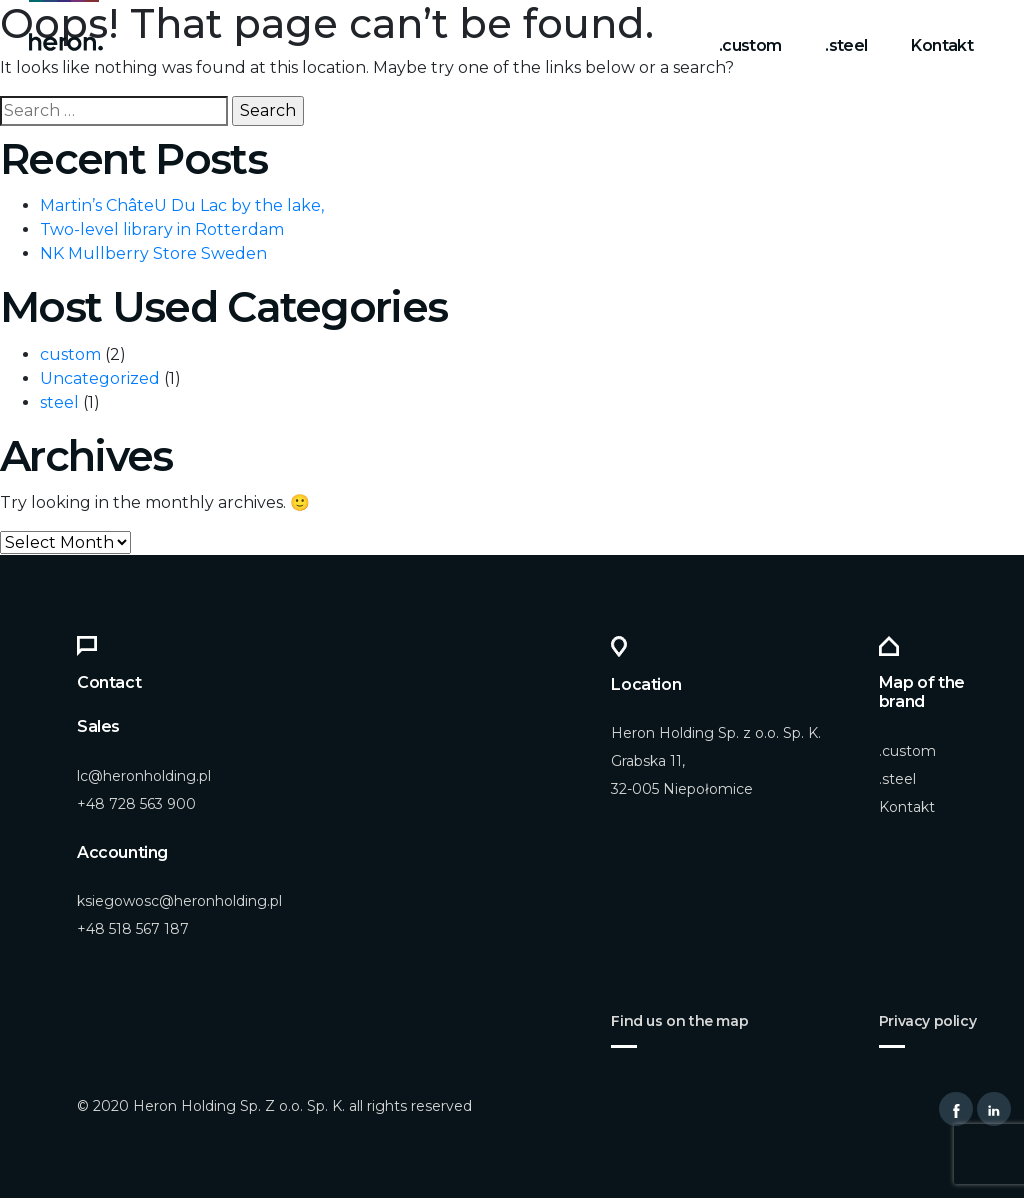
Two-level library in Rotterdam (162, 229)
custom (70, 354)
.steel (846, 45)
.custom (750, 45)
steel (59, 402)
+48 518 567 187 (133, 929)
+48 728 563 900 (136, 804)
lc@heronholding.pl (144, 776)
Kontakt (942, 45)
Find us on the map (679, 1021)
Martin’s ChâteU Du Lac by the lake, (182, 205)
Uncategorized (100, 378)
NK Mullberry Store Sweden (153, 253)
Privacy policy (927, 1021)
